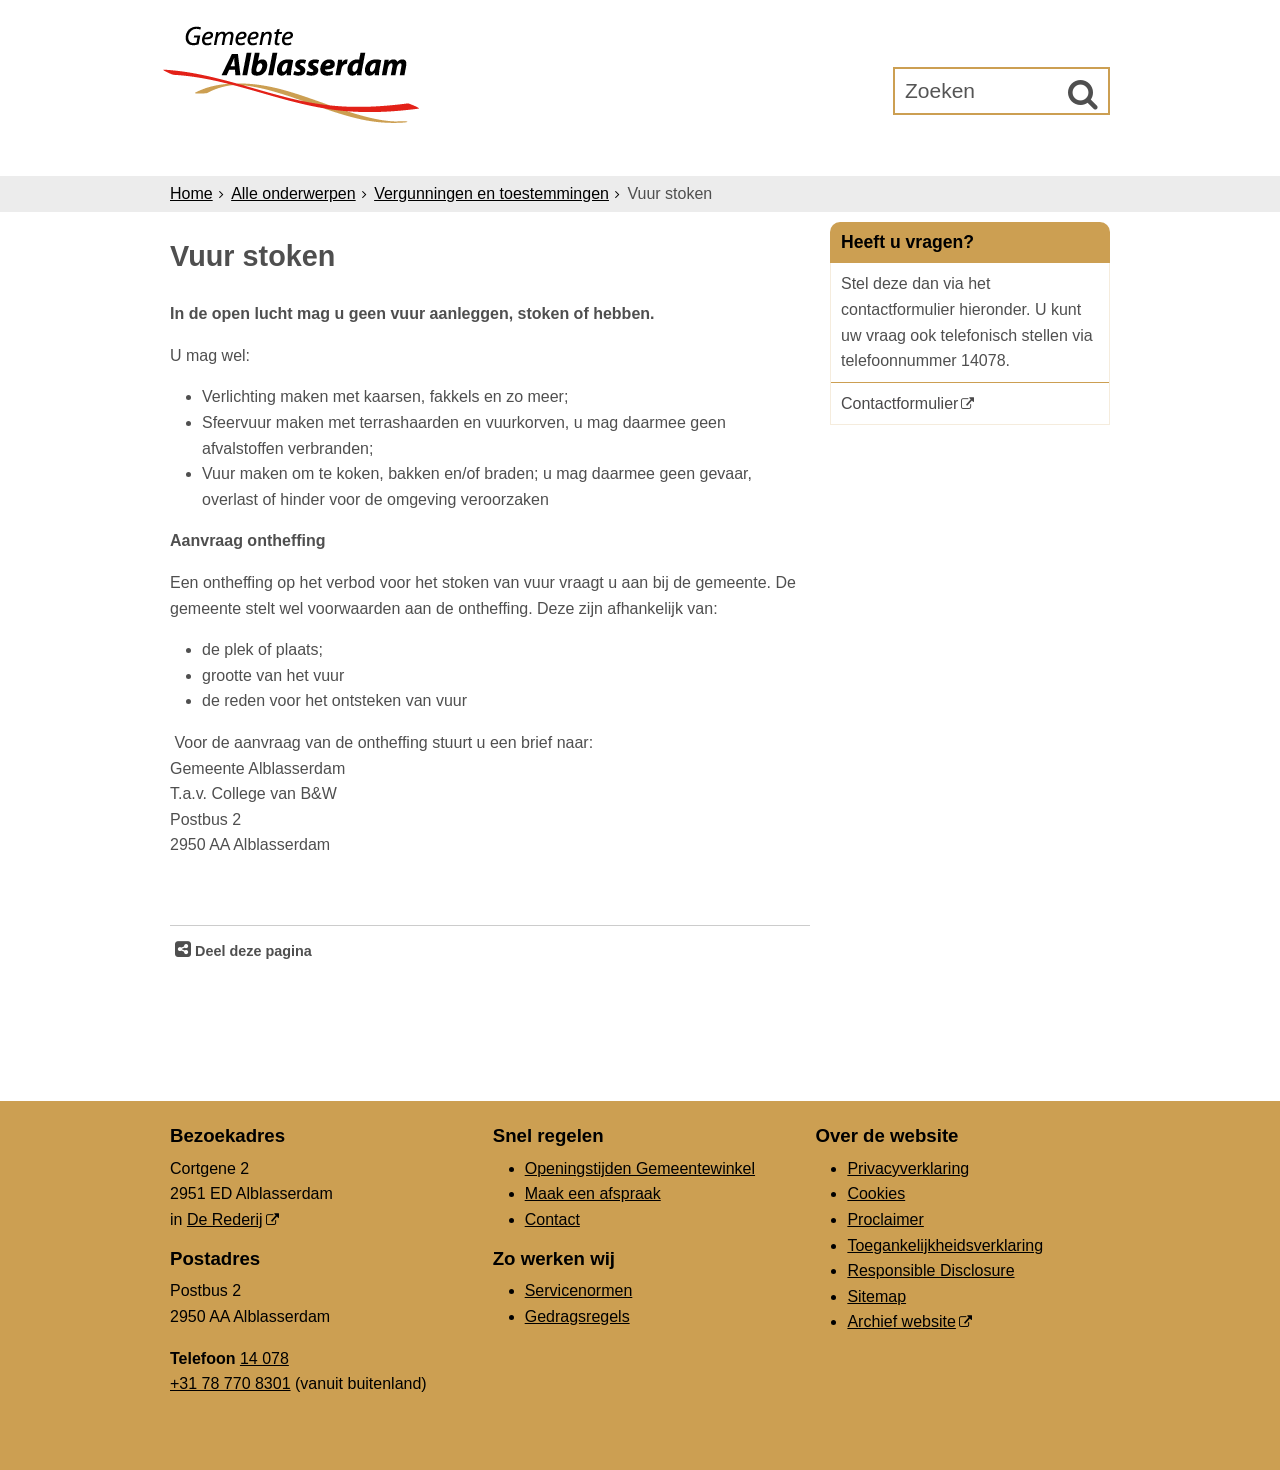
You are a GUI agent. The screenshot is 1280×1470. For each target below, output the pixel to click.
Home (191, 193)
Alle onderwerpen (293, 193)
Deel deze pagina (251, 951)
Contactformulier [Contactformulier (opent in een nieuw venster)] (899, 403)
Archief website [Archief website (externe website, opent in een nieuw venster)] (901, 1321)
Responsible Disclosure (930, 1270)
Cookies (876, 1193)
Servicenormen (579, 1290)
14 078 (264, 1358)
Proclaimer (885, 1219)
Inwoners (352, 151)
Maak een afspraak (593, 1193)
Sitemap (876, 1296)
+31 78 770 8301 (230, 1383)
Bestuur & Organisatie (694, 151)
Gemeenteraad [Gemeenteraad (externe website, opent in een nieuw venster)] (902, 151)
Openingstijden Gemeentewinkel (640, 1168)
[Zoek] (1083, 94)
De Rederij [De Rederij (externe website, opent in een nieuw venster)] (225, 1219)
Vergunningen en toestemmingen (491, 193)
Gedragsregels (577, 1316)
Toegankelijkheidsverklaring (945, 1245)
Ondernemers (493, 151)
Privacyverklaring (908, 1168)
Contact (552, 1219)
